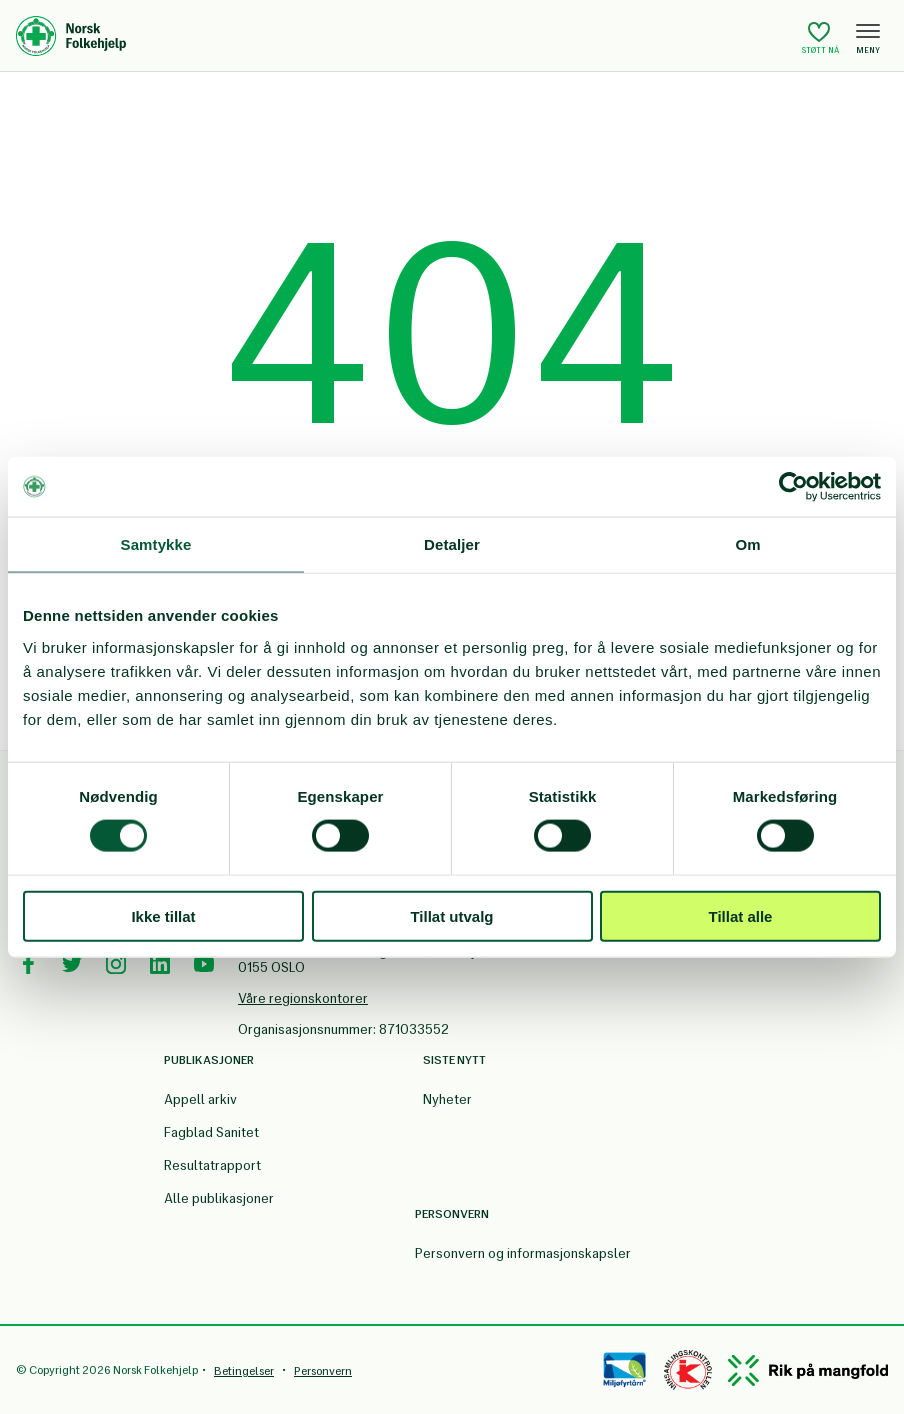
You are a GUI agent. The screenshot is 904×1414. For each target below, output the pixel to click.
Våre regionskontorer (303, 998)
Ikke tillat (163, 915)
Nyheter (447, 1099)
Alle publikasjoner (219, 1198)
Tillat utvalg (451, 915)
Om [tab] (747, 544)
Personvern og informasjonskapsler (523, 1253)
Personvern (323, 1371)
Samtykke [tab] (156, 544)
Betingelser (244, 1371)
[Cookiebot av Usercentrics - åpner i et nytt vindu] (793, 487)
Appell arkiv (200, 1099)
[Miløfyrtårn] (624, 1370)
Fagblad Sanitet (211, 1132)
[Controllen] (688, 1370)
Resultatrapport (212, 1165)
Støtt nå (820, 37)
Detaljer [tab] (452, 544)
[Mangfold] (808, 1370)
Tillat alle (741, 915)
